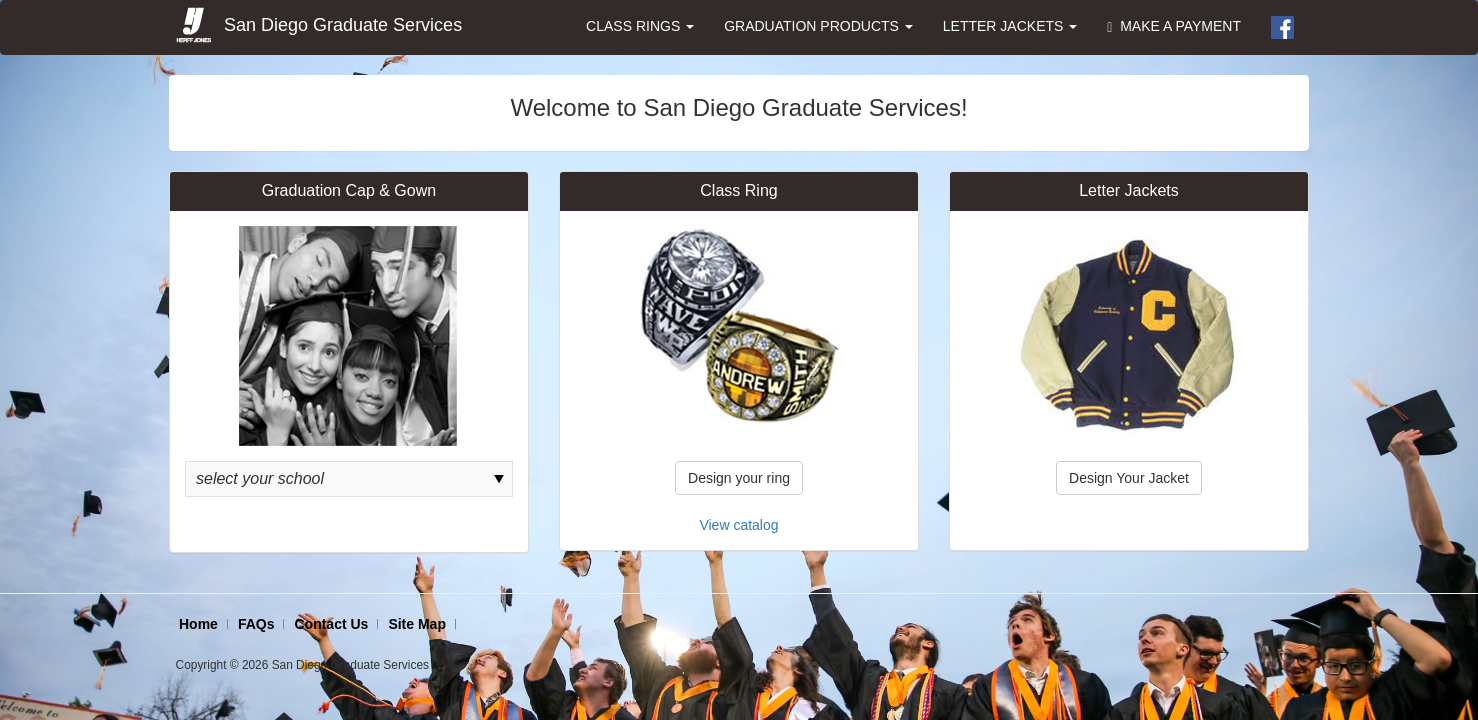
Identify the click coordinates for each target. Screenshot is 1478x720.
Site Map (417, 624)
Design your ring (739, 478)
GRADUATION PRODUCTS (818, 26)
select (499, 479)
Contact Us (331, 624)
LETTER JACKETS (1010, 26)
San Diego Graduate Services (318, 26)
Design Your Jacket (1129, 478)
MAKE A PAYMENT (1174, 26)
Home (198, 624)
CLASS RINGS (640, 26)
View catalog (738, 525)
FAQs (256, 624)
